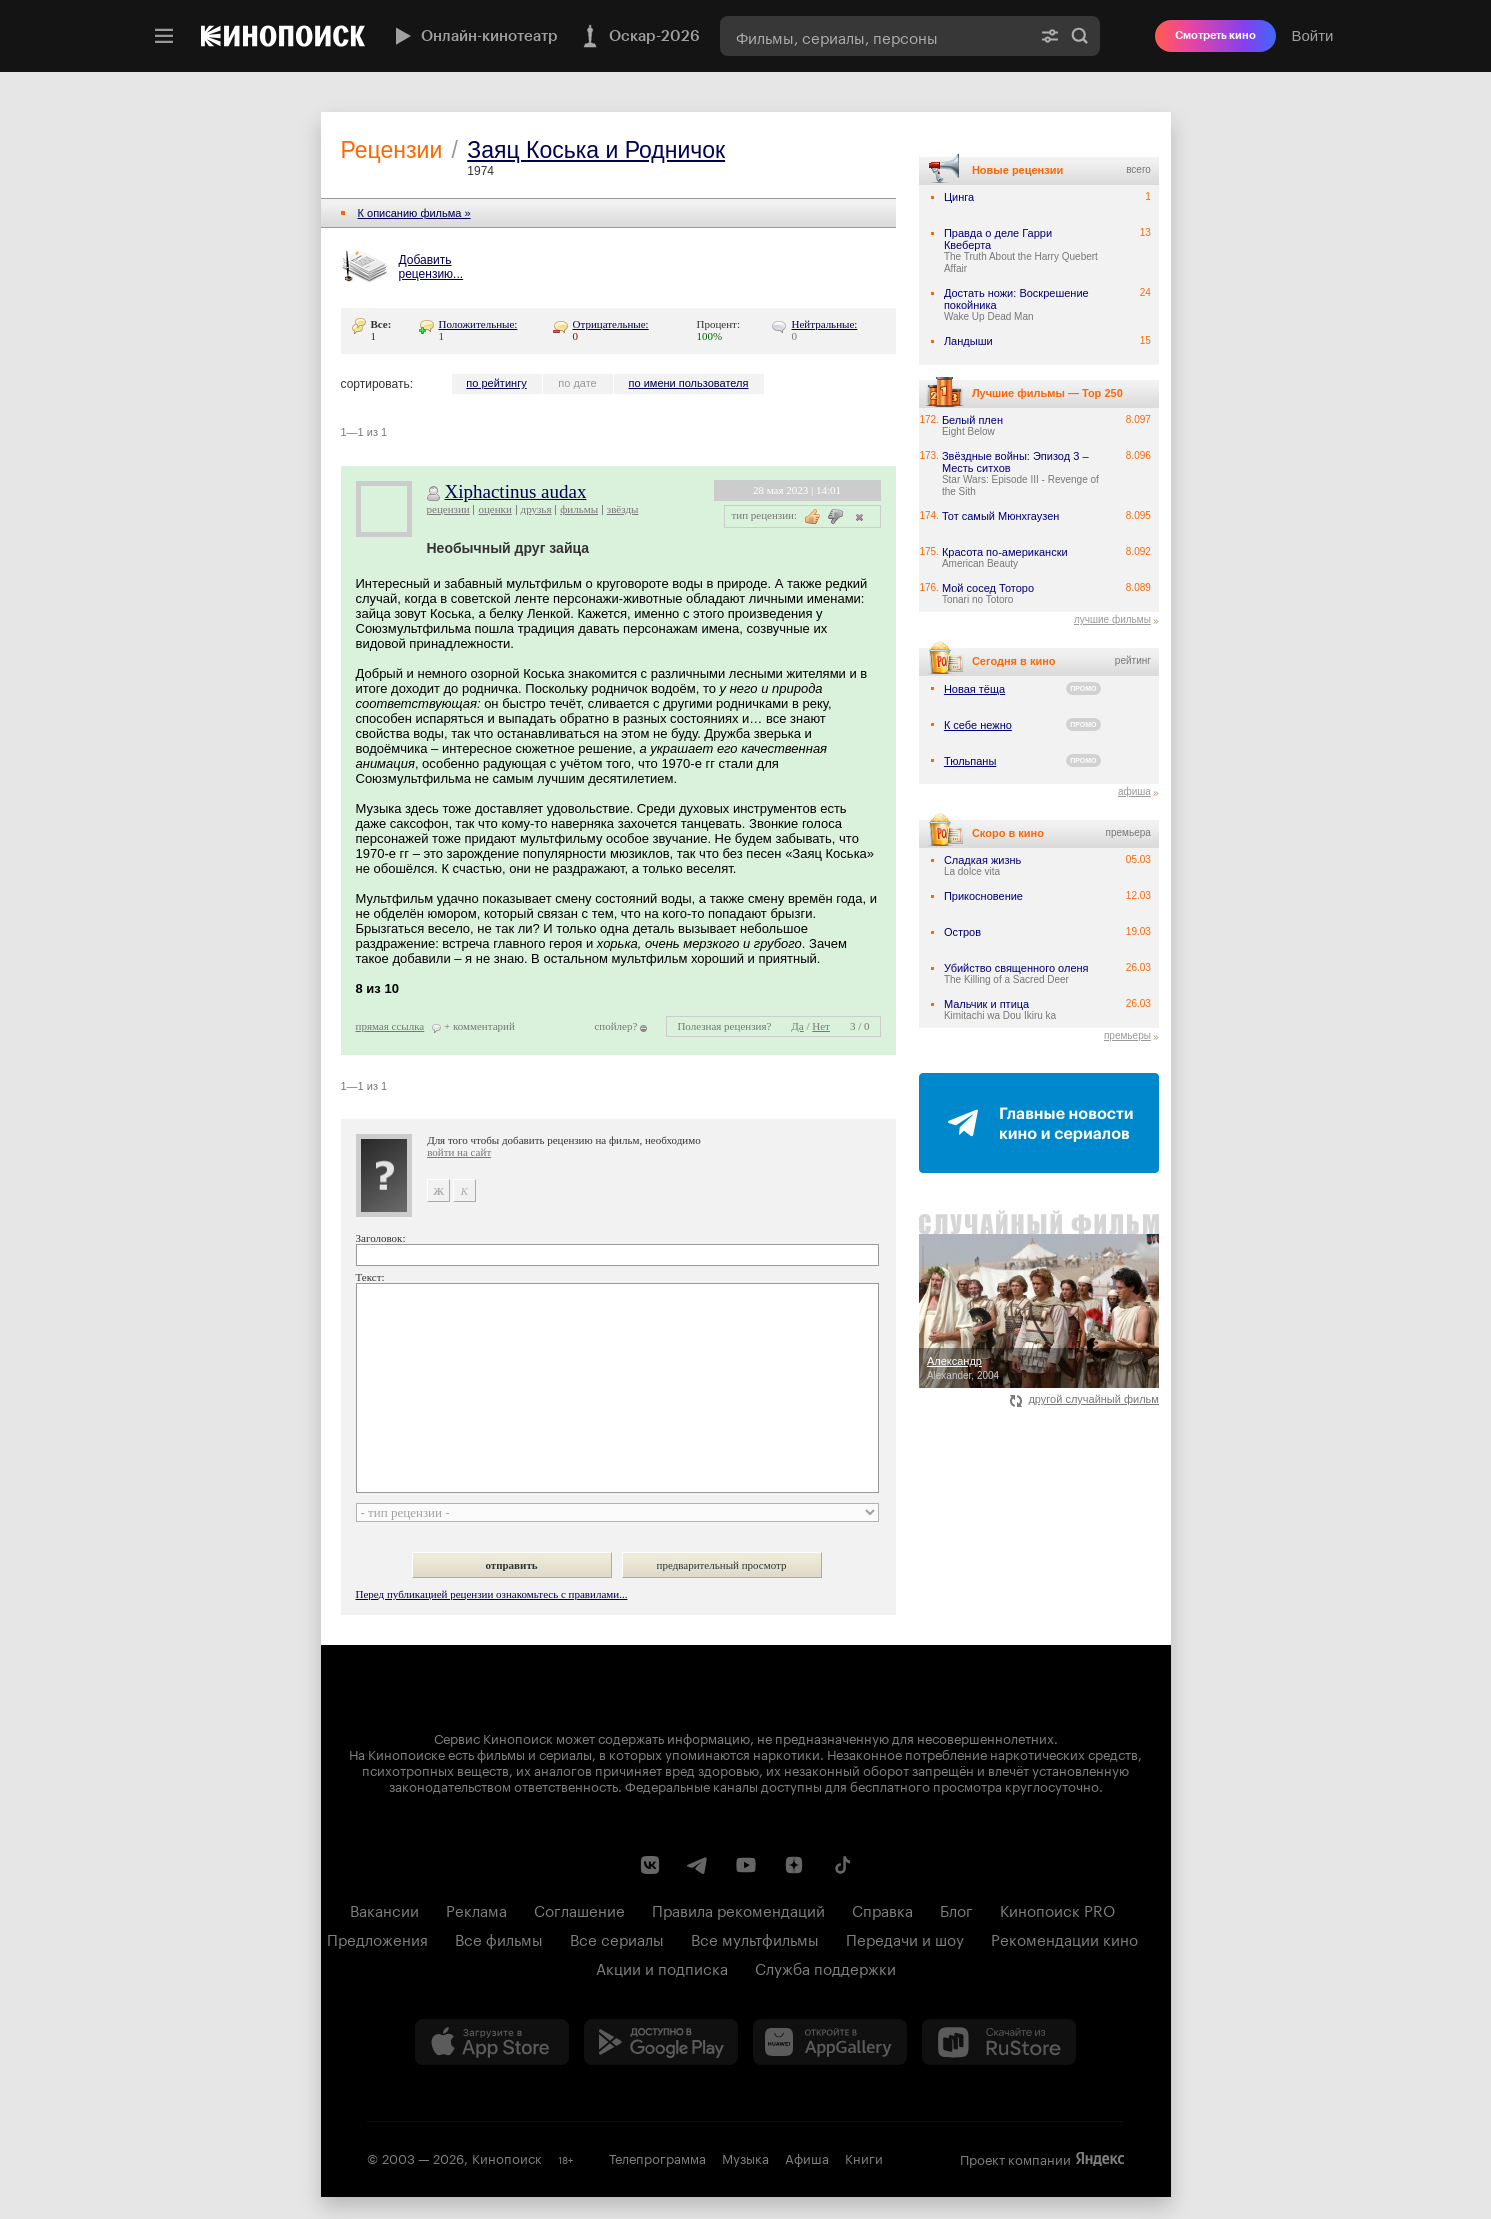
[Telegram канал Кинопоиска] (698, 1865)
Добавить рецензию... (431, 267)
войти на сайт (459, 1152)
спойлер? (615, 1026)
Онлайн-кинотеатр (474, 36)
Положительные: (478, 324)
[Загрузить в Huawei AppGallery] (830, 2042)
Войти (1313, 35)
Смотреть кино (1215, 35)
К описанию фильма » (414, 213)
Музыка (745, 2157)
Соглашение (579, 1909)
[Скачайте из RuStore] (999, 2042)
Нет (821, 1026)
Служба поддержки (825, 1967)
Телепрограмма (657, 2157)
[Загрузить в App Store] (492, 2042)
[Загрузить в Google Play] (661, 2042)
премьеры (1127, 1035)
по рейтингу (496, 383)
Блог (956, 1909)
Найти (1080, 36)
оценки (494, 509)
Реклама (476, 1909)
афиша (1134, 791)
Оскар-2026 (639, 36)
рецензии (448, 509)
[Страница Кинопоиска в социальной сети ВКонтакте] (650, 1865)
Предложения (377, 1938)
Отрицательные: (611, 324)
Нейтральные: (825, 324)
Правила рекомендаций (738, 1909)
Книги (864, 2157)
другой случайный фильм (1084, 1399)
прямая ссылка (390, 1026)
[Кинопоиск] (283, 36)
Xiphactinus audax (516, 491)
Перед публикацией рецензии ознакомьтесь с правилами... (492, 1594)
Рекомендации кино (1064, 1938)
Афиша (807, 2157)
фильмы (579, 509)
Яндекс (1100, 2159)
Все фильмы (499, 1938)
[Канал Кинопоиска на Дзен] (794, 1865)
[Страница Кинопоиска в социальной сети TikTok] (842, 1865)
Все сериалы (617, 1938)
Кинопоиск (507, 2157)
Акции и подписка (662, 1967)
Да (797, 1026)
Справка (882, 1909)
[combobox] (875, 36)
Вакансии (384, 1909)
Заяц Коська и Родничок (596, 150)
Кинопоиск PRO (1057, 1909)
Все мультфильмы (755, 1938)
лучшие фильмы (1112, 619)
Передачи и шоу (905, 1938)
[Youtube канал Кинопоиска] (746, 1865)
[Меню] (164, 36)
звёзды (623, 509)
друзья (536, 509)
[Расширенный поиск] (1050, 36)
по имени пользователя (689, 383)
